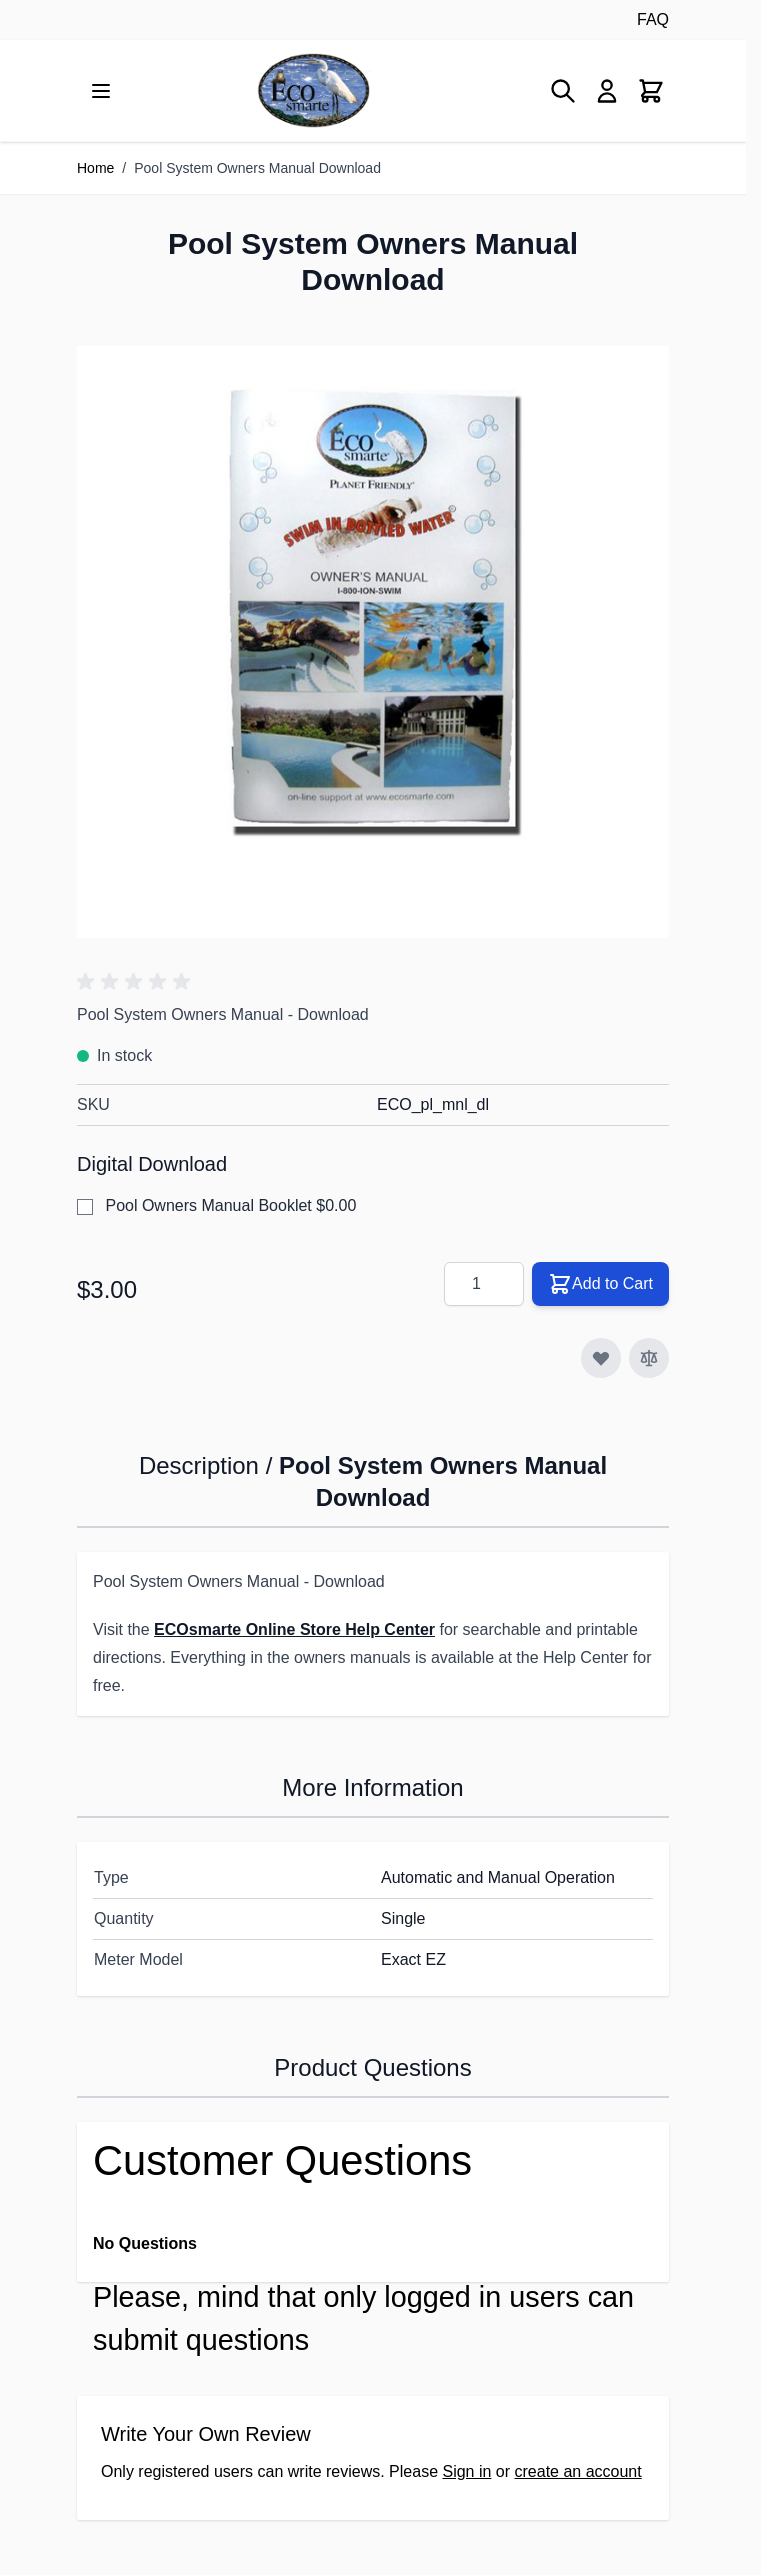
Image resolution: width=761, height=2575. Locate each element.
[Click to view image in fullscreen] (373, 642)
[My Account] (607, 91)
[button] (137, 982)
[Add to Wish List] (601, 1358)
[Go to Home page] (313, 90)
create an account (578, 2471)
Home (95, 168)
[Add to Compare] (649, 1358)
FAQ (653, 19)
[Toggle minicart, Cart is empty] (651, 91)
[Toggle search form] (563, 91)
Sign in (466, 2471)
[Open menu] (101, 91)
